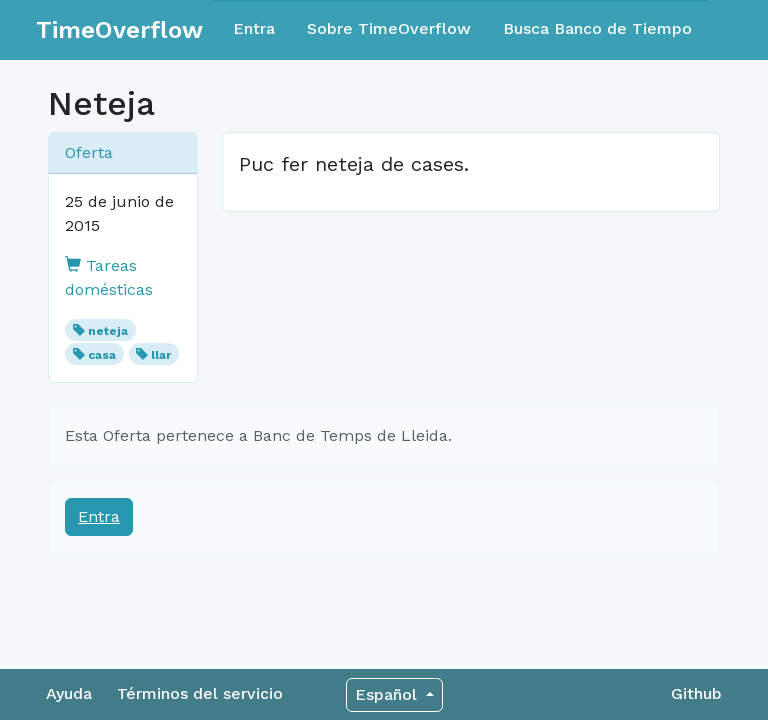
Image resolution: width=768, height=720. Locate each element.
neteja (108, 331)
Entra (254, 28)
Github (696, 693)
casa (102, 355)
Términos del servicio (200, 693)
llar (161, 355)
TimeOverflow (119, 30)
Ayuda (69, 693)
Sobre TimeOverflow (389, 28)
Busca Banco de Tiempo (597, 28)
